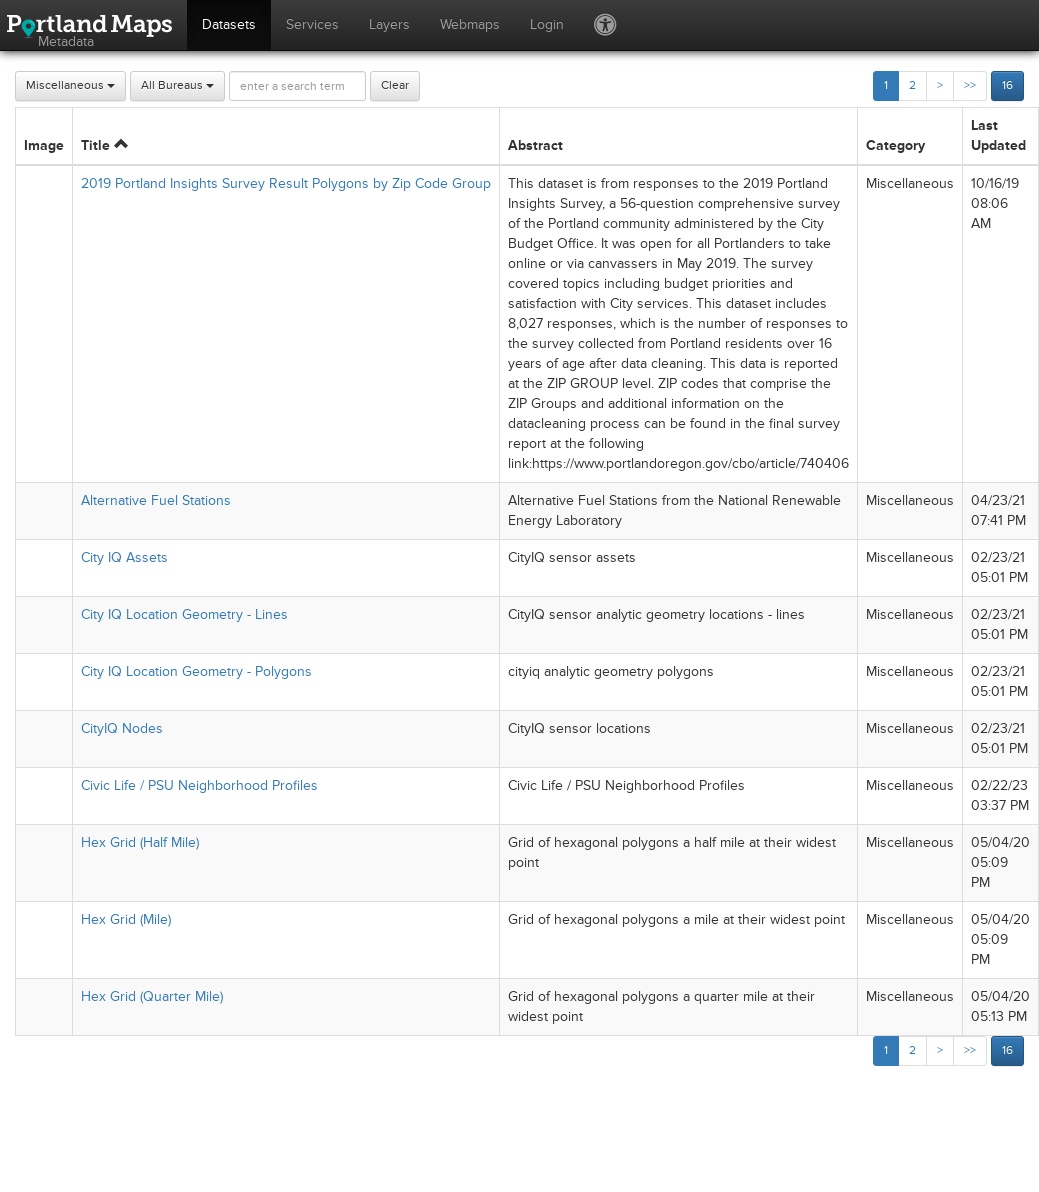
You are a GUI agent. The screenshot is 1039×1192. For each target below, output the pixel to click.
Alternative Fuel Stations (156, 500)
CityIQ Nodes (122, 728)
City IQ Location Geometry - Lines (184, 614)
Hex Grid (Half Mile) (140, 842)
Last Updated (998, 135)
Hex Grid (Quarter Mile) (152, 996)
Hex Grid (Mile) (126, 919)
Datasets (229, 24)
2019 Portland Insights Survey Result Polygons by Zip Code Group (286, 183)
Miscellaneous (70, 85)
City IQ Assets (124, 557)
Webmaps (470, 24)
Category (895, 145)
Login (547, 24)
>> (970, 85)
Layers (389, 24)
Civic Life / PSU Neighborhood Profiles (199, 785)
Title (104, 145)
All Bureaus (177, 85)
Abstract (535, 145)
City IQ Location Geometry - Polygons (196, 671)
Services (312, 24)
